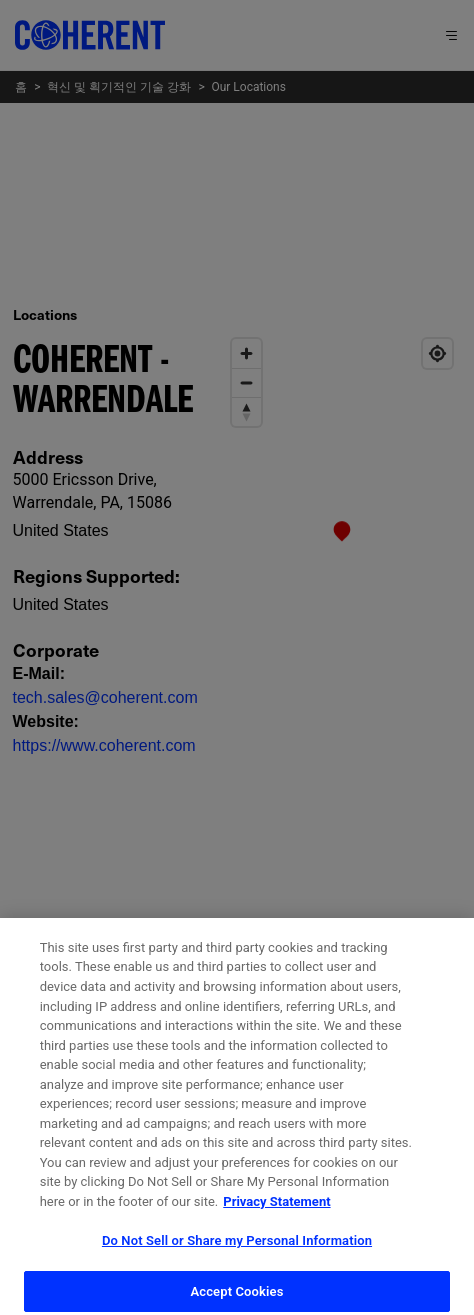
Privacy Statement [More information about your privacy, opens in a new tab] (276, 1218)
